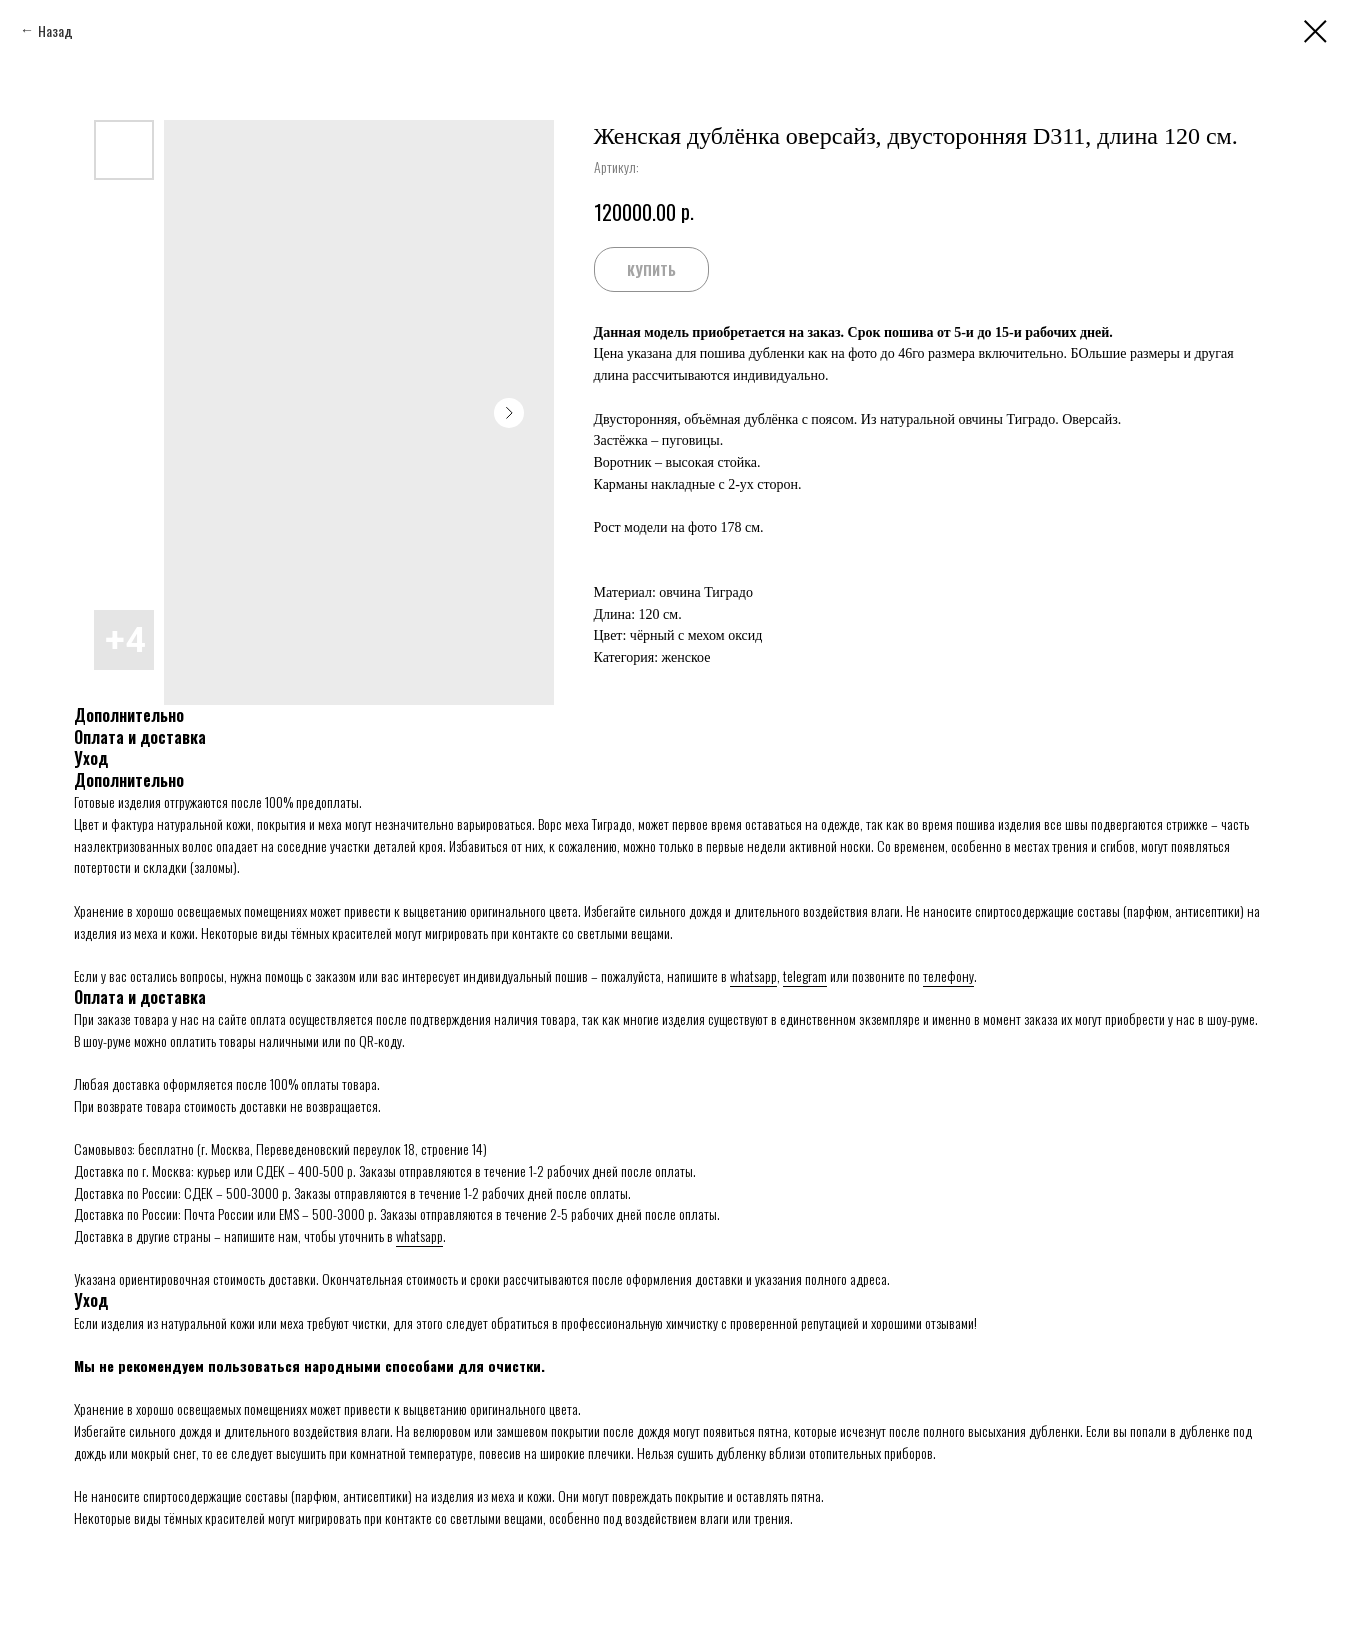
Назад (55, 30)
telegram (805, 975)
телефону (948, 975)
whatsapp (753, 975)
